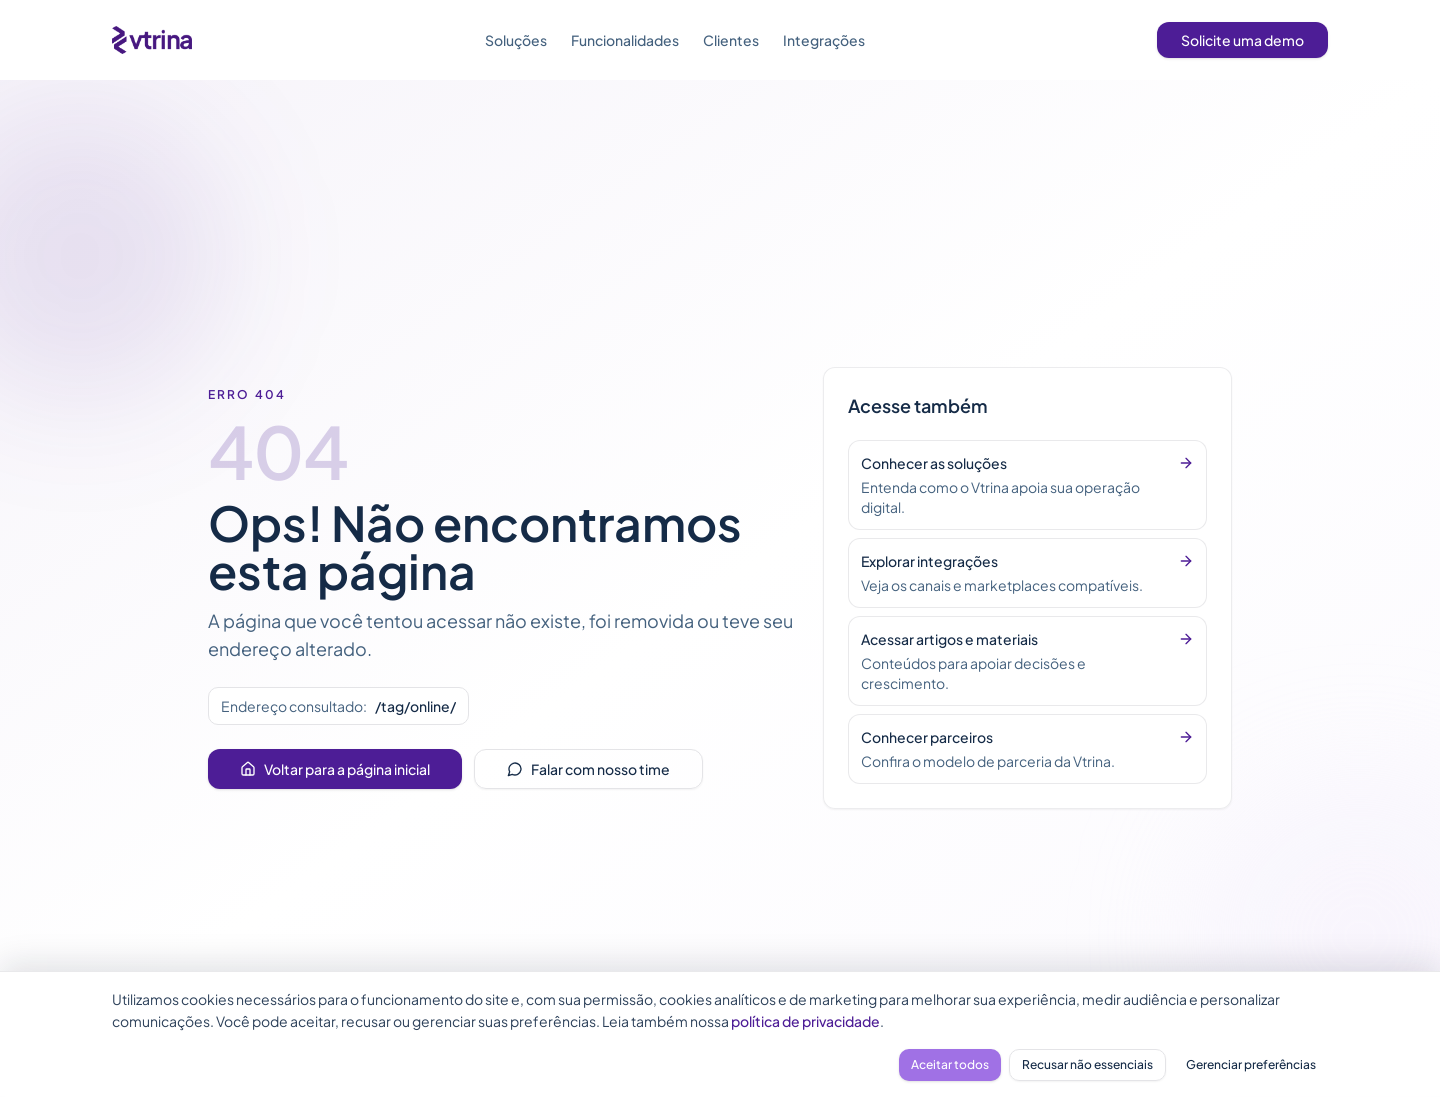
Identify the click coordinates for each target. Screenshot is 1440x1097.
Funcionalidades (625, 40)
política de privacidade (805, 1021)
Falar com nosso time (588, 769)
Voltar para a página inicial (335, 769)
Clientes (731, 40)
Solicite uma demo (1242, 40)
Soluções (516, 40)
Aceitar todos (950, 1064)
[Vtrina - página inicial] (152, 40)
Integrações (824, 40)
